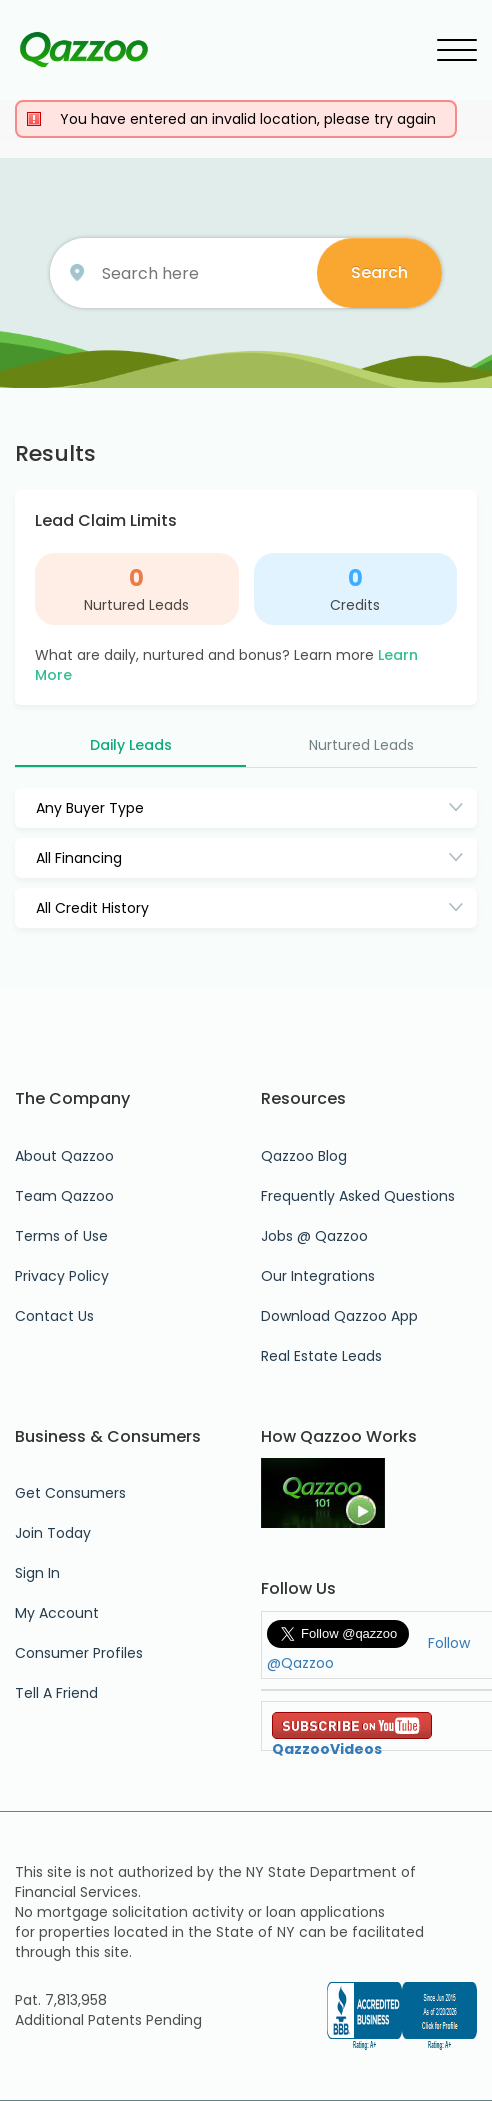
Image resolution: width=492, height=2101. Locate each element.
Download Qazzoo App (339, 1316)
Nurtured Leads (136, 605)
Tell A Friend (56, 1693)
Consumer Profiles (79, 1653)
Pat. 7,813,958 (61, 2000)
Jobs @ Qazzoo (314, 1236)
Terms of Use (61, 1236)
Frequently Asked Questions (358, 1196)
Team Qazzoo (64, 1196)
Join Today (53, 1533)
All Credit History (92, 908)
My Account (57, 1613)
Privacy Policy (62, 1276)
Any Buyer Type (90, 808)
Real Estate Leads (321, 1356)
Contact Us (54, 1316)
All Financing (79, 858)
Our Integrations (318, 1276)
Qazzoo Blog (304, 1156)
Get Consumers (70, 1493)
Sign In (37, 1573)
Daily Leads (131, 745)
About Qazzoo (64, 1156)
